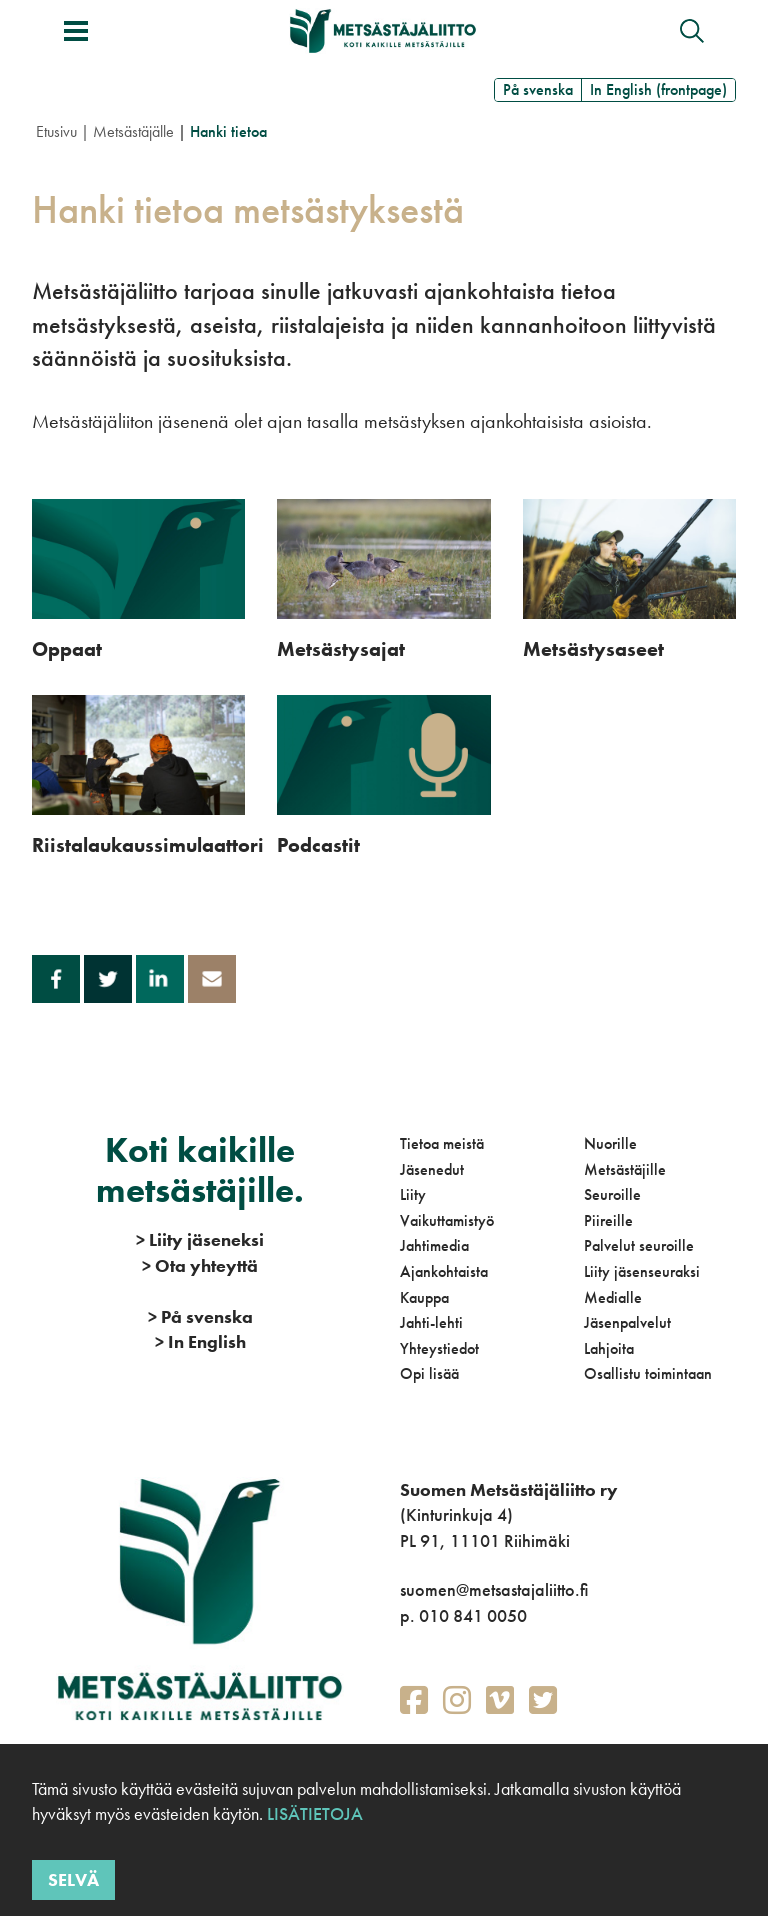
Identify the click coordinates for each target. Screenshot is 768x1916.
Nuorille (610, 1143)
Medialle (613, 1297)
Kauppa (424, 1297)
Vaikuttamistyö (447, 1220)
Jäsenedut (432, 1169)
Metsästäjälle (133, 131)
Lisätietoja (313, 1813)
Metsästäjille (625, 1169)
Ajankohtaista (444, 1271)
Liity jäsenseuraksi (642, 1271)
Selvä (73, 1879)
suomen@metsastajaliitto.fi (494, 1589)
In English (200, 1341)
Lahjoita (609, 1348)
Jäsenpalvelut (627, 1322)
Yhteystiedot (439, 1348)
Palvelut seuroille (639, 1245)
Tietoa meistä (442, 1143)
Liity (413, 1194)
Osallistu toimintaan (648, 1373)
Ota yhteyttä (200, 1265)
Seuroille (612, 1194)
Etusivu (56, 131)
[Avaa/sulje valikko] (76, 31)
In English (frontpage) (658, 89)
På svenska (538, 89)
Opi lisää (429, 1373)
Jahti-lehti (431, 1322)
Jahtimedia (434, 1245)
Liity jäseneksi (200, 1239)
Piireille (608, 1220)
